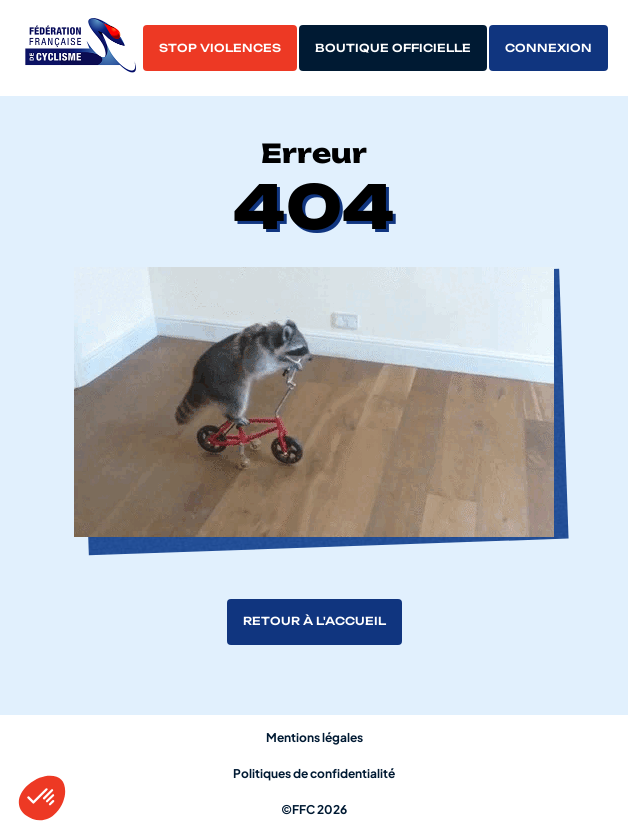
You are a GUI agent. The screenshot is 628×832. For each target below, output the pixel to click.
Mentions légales (314, 737)
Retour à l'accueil (314, 621)
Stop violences (220, 48)
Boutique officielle (393, 48)
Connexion (548, 48)
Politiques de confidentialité (314, 773)
